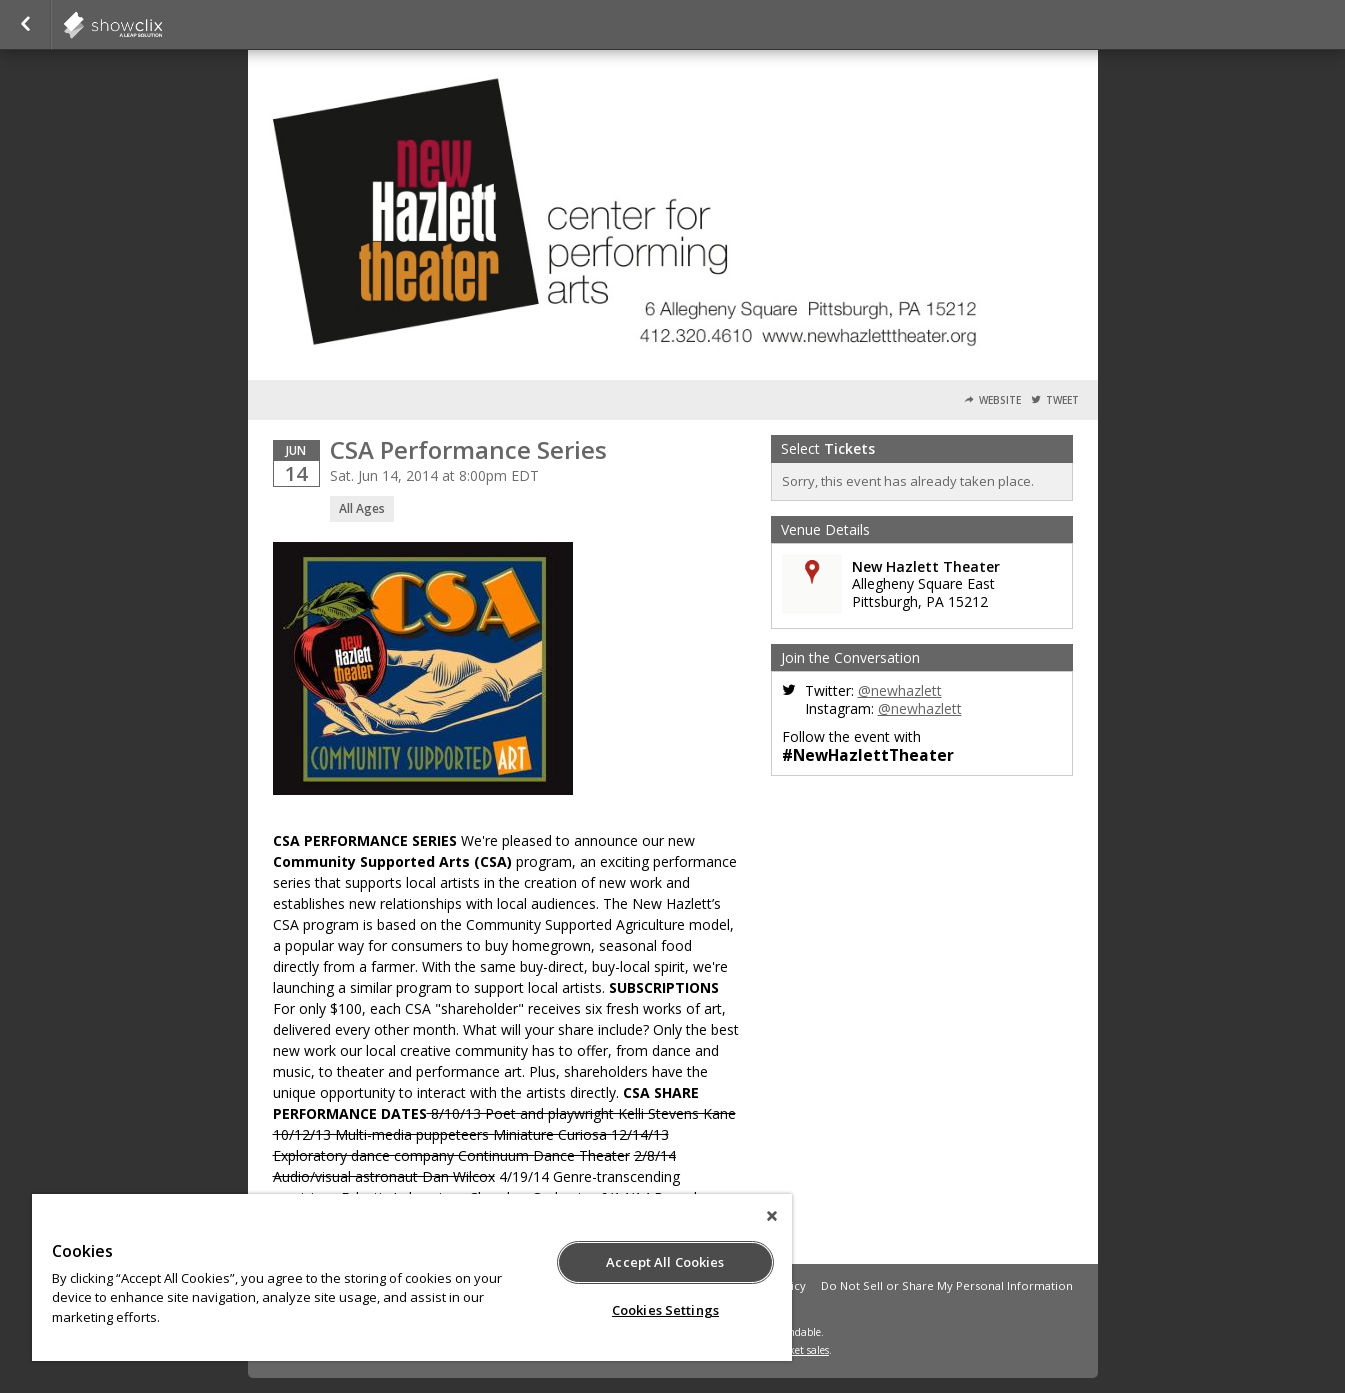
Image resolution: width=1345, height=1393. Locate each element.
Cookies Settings (665, 1310)
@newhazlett (900, 690)
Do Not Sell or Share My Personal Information (947, 1285)
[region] (412, 1277)
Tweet (1062, 400)
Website (1000, 400)
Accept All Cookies (665, 1262)
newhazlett (162, 25)
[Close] (772, 1216)
